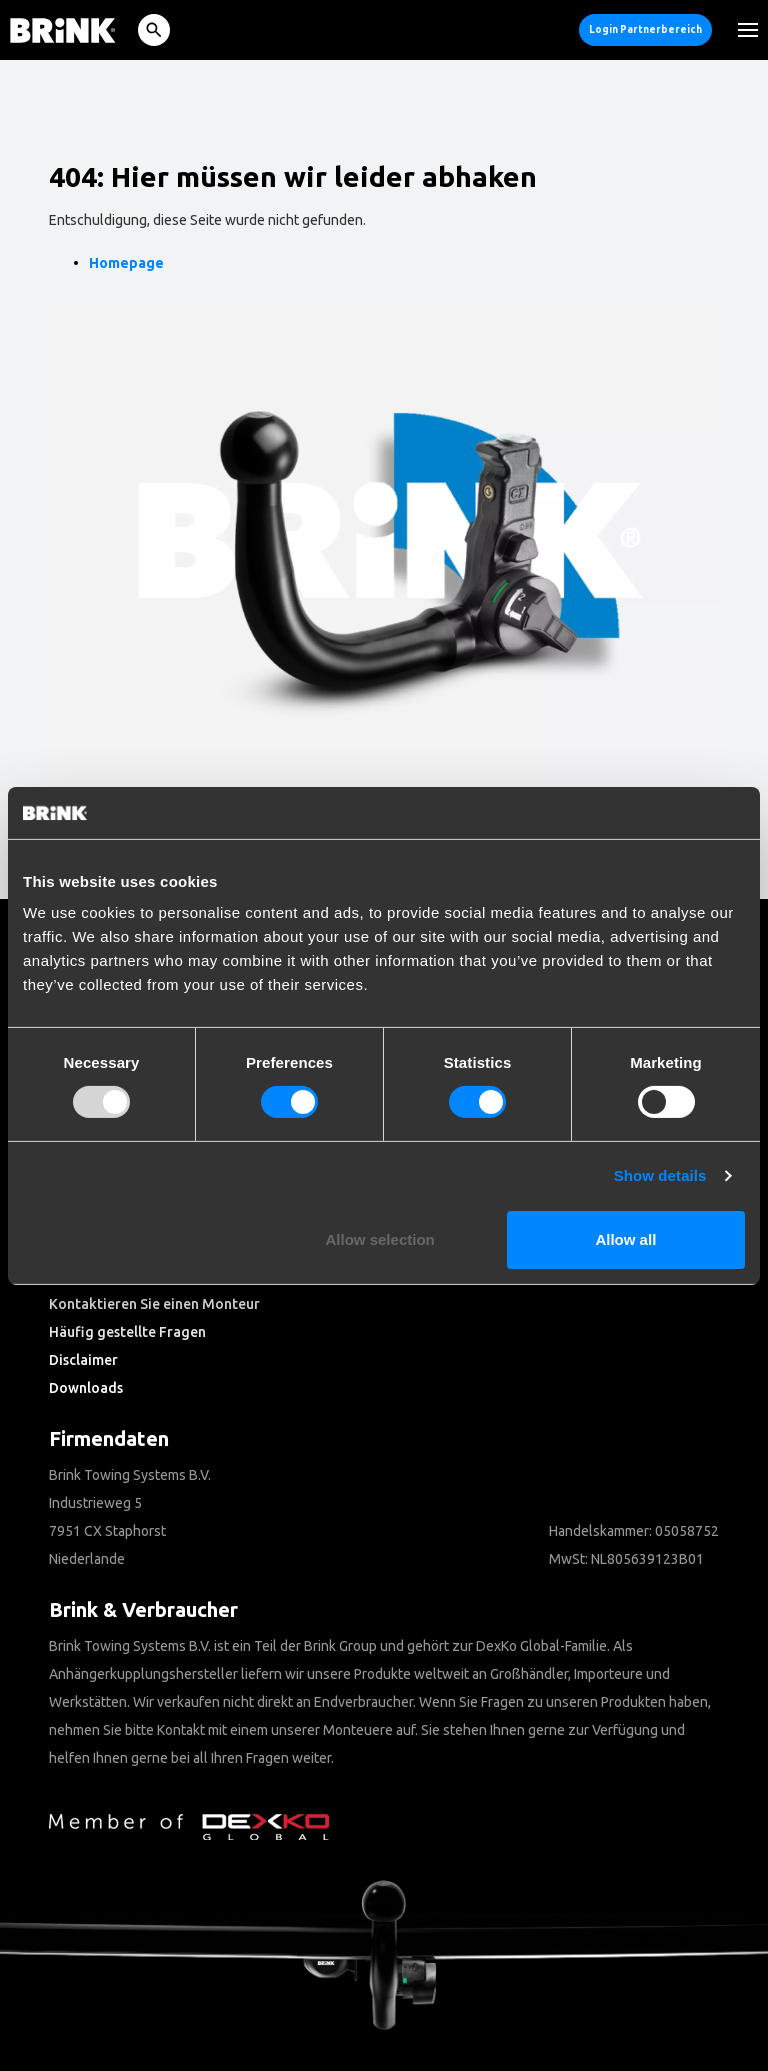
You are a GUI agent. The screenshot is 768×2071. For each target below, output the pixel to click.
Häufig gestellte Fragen (127, 1332)
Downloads (86, 1388)
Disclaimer (83, 1360)
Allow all (625, 1239)
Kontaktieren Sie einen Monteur (154, 1304)
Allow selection (380, 1239)
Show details (660, 1175)
